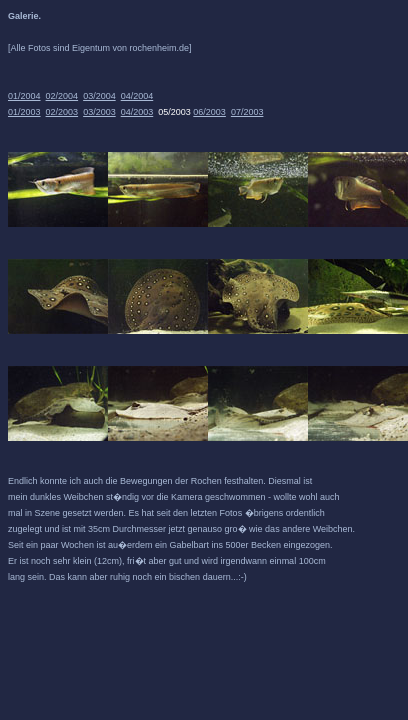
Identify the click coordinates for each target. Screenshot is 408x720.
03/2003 (99, 112)
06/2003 (209, 112)
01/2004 (24, 96)
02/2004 (62, 96)
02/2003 (62, 112)
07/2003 (247, 112)
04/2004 (137, 96)
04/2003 (137, 112)
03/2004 (99, 96)
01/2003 (24, 112)
